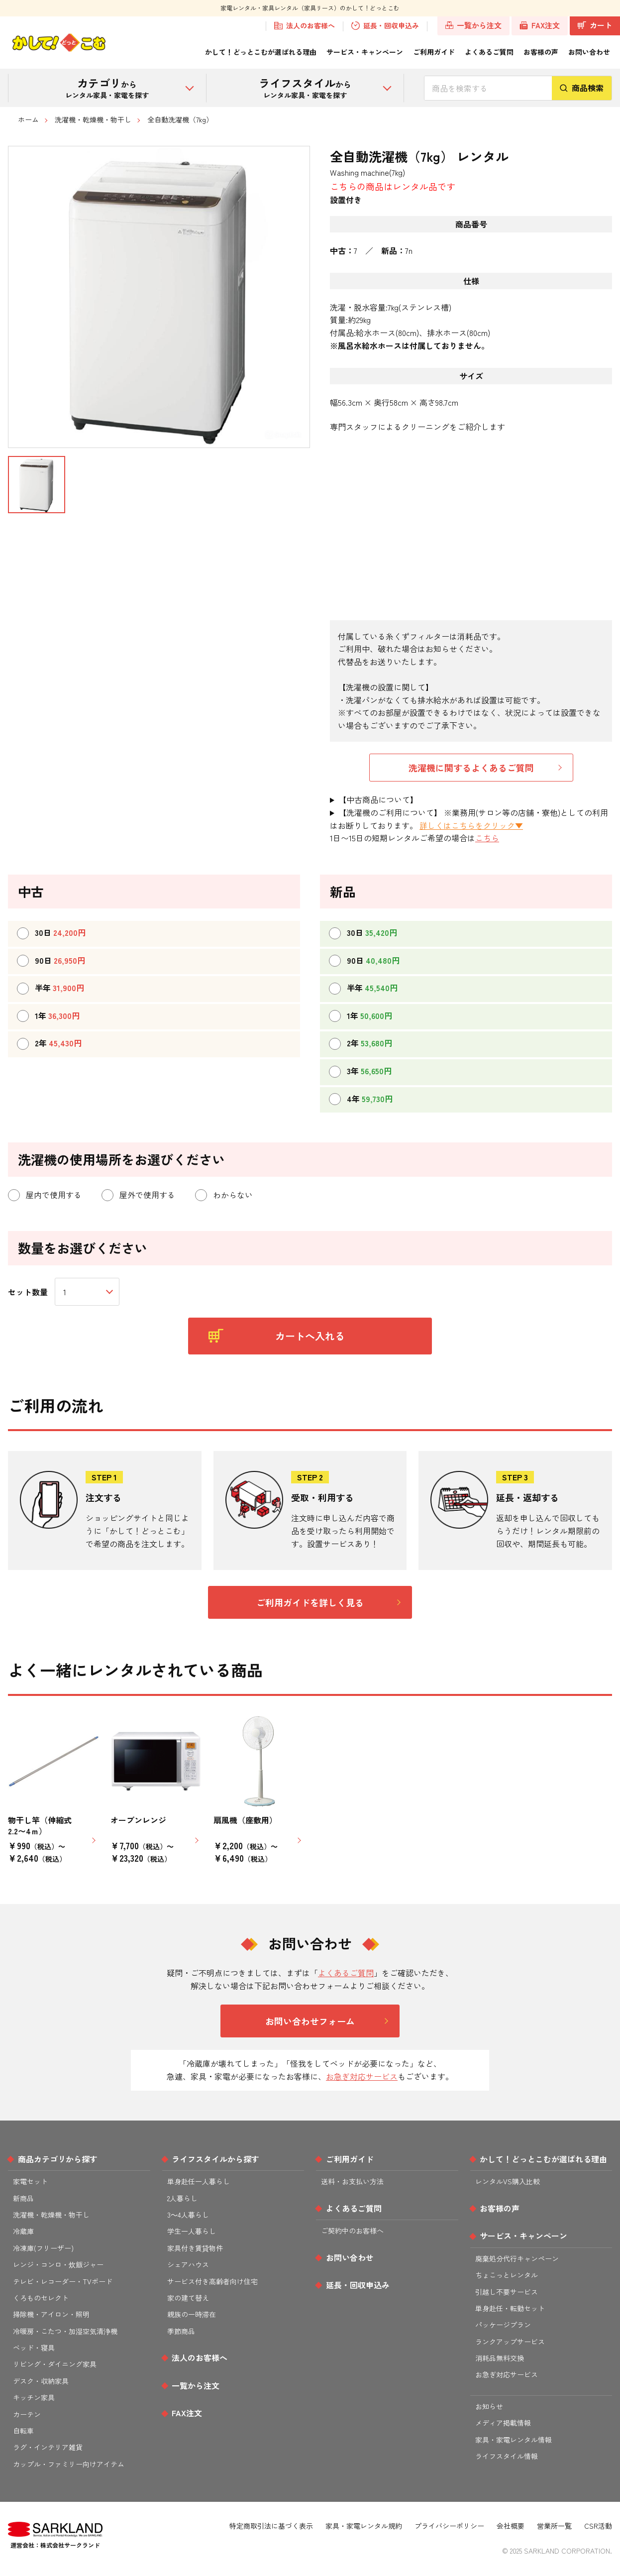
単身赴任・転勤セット (510, 2308)
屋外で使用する (138, 1195)
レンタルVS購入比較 (507, 2181)
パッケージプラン (503, 2325)
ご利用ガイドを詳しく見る (310, 1602)
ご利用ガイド (434, 52)
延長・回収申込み (385, 26)
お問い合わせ (589, 52)
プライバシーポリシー (449, 2526)
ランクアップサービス (510, 2342)
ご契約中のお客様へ (352, 2231)
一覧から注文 (473, 25)
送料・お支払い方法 (352, 2181)
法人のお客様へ (304, 26)
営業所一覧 (554, 2526)
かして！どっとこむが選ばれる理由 (260, 52)
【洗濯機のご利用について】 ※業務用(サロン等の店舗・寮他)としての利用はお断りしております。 (469, 818)
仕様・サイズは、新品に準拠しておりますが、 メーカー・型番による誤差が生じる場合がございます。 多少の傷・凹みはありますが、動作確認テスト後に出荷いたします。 (471, 799)
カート (595, 25)
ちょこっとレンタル (506, 2275)
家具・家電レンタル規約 (363, 2526)
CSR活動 (598, 2526)
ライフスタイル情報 (506, 2456)
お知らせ (489, 2406)
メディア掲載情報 (503, 2423)
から (107, 87)
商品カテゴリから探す (58, 2159)
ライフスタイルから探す (215, 2159)
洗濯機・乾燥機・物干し (93, 119)
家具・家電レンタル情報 (513, 2440)
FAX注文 (539, 25)
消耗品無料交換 (499, 2358)
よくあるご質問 (489, 52)
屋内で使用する (45, 1195)
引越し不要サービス (506, 2292)
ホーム (28, 119)
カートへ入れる (276, 1336)
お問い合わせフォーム (310, 2021)
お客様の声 (540, 52)
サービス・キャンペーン (364, 52)
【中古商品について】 (378, 799)
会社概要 (510, 2526)
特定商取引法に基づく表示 (271, 2526)
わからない (224, 1195)
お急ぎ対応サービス (362, 2076)
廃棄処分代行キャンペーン (517, 2258)
